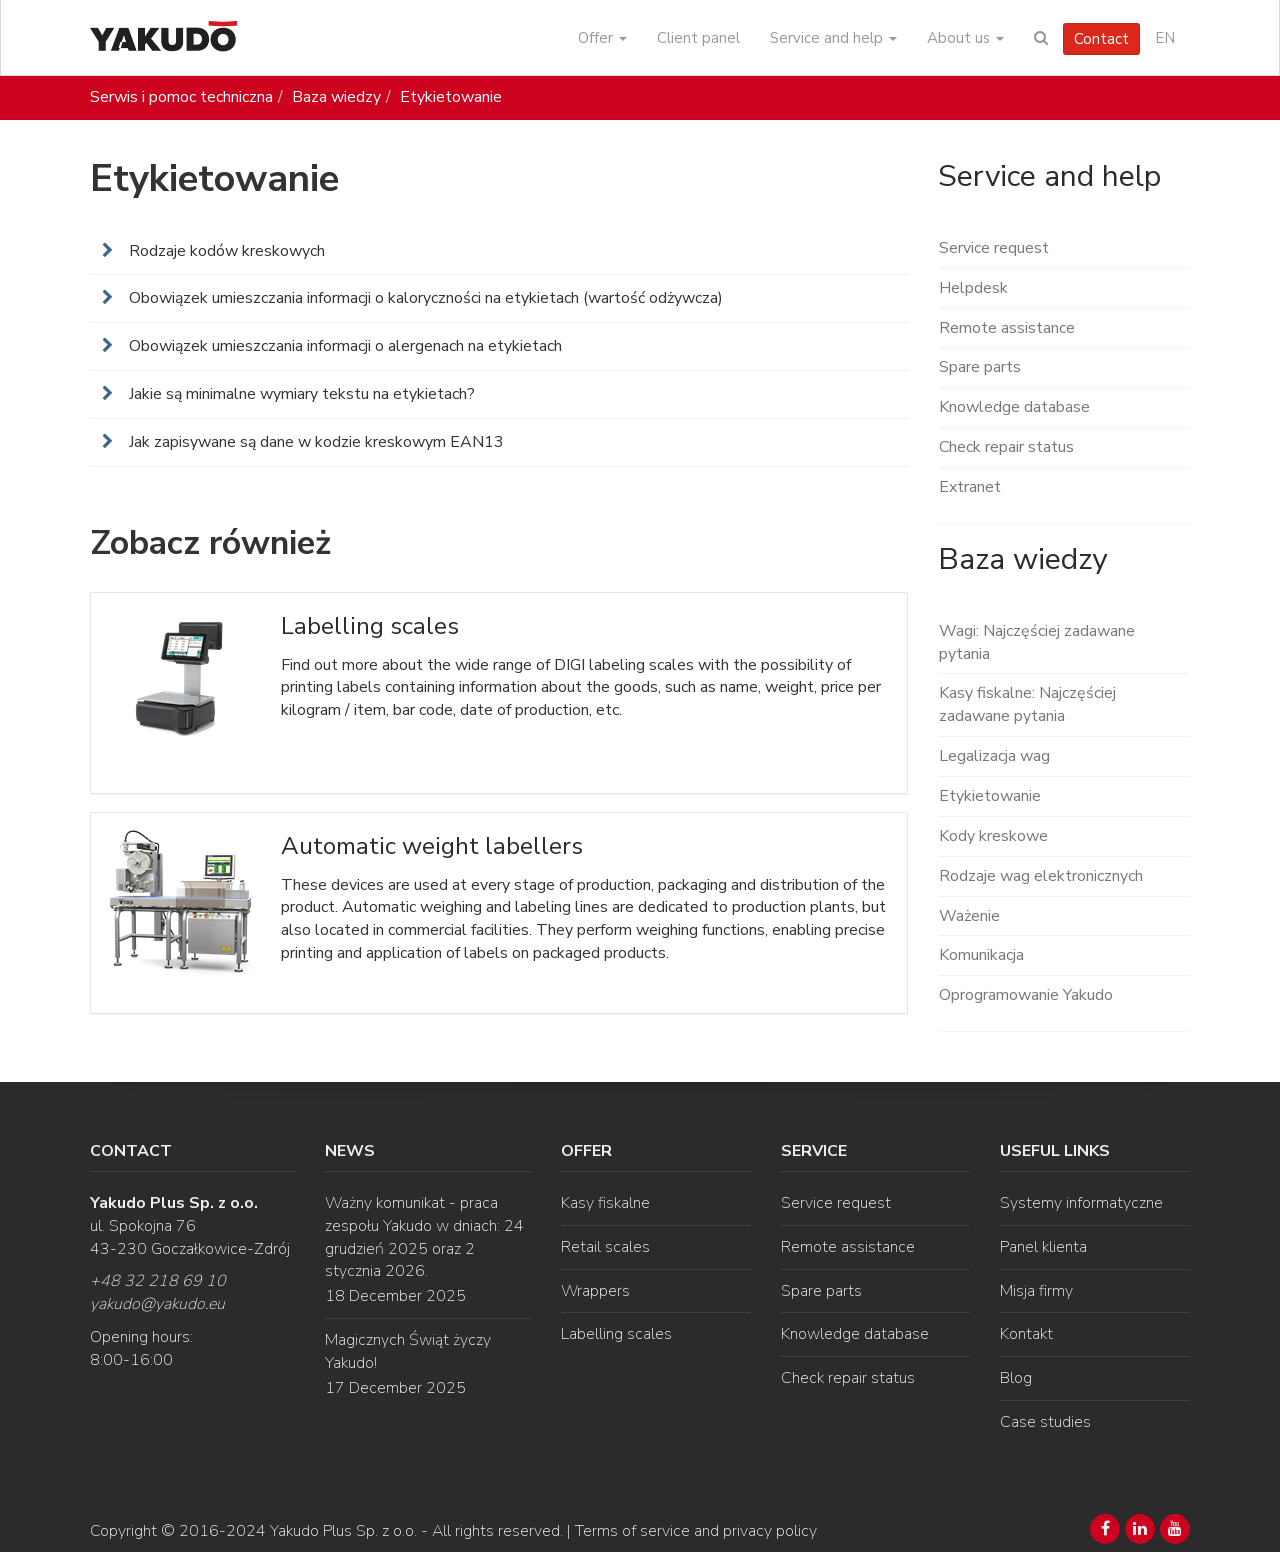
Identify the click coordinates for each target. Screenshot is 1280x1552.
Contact (1101, 39)
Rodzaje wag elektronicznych (1041, 876)
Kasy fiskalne (605, 1203)
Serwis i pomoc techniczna (181, 97)
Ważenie (969, 916)
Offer (602, 38)
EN (1165, 38)
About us (965, 38)
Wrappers (595, 1291)
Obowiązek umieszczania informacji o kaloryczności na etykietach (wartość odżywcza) (424, 298)
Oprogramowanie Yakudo (1026, 995)
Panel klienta (1043, 1247)
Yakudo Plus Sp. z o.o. (343, 1531)
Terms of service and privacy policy (696, 1531)
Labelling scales (616, 1334)
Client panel (698, 38)
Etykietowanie (451, 97)
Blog (1016, 1378)
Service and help (833, 38)
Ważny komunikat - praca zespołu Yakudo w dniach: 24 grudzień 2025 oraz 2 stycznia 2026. (424, 1237)
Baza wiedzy (336, 97)
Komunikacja (981, 955)
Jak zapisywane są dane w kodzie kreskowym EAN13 (314, 442)
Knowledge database (1014, 407)
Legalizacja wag (994, 756)
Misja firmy (1036, 1291)
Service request (994, 248)
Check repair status (1006, 447)
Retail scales (605, 1247)
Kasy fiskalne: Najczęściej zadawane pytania (1027, 704)
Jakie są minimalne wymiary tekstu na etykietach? (300, 394)
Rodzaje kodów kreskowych (225, 251)
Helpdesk (973, 288)
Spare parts (980, 367)
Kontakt (1026, 1334)
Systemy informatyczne (1081, 1203)
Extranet (970, 487)
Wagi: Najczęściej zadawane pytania (1037, 642)
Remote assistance (1007, 328)
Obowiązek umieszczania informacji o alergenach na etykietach (343, 346)
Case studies (1045, 1422)
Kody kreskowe (993, 836)
